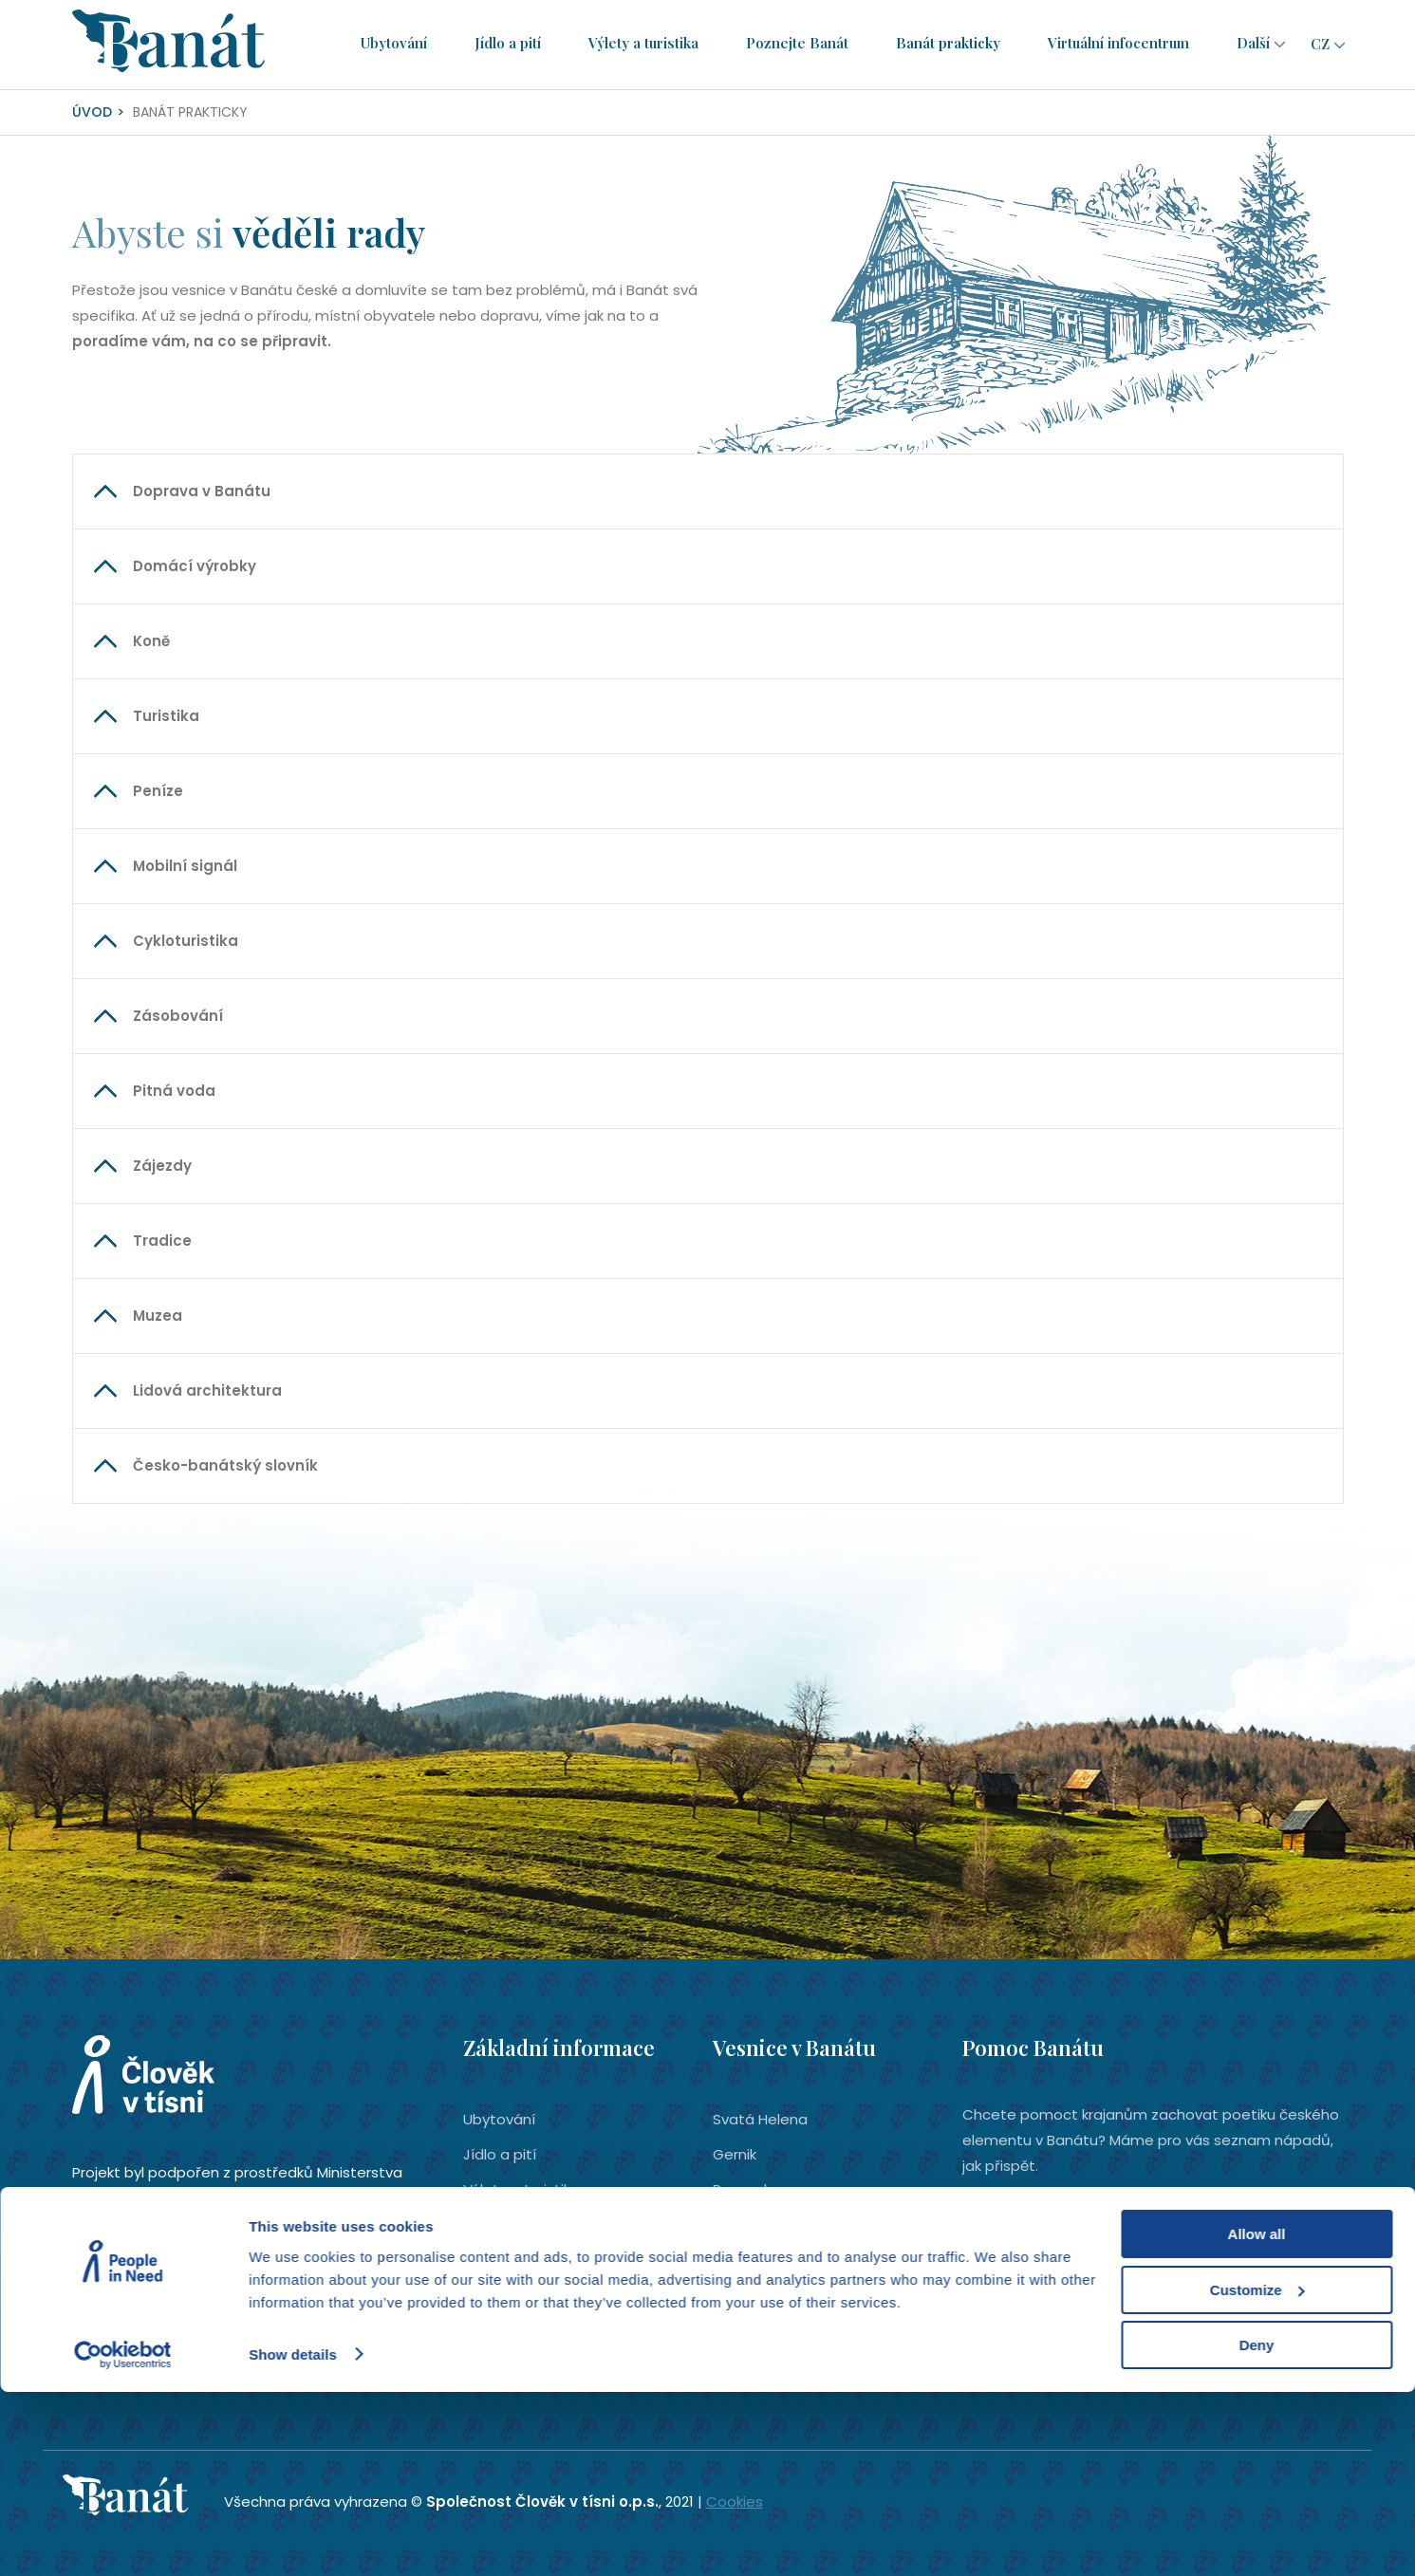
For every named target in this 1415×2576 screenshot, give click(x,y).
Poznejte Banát (800, 43)
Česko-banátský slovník (225, 1465)
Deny (1257, 2529)
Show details (293, 2538)
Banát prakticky (951, 43)
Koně (151, 641)
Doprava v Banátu (201, 491)
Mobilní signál (185, 866)
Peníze (158, 791)
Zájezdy (162, 1166)
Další (1256, 43)
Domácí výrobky (194, 566)
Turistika (166, 716)
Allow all (1257, 2418)
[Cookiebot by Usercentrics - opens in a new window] (123, 2539)
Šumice (739, 2295)
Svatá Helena (760, 2119)
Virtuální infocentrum (1121, 43)
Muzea (157, 1315)
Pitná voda (174, 1091)
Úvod (92, 111)
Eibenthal (745, 2260)
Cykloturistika (185, 941)
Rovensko (746, 2189)
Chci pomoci (1048, 2262)
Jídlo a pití (510, 43)
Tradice (162, 1241)
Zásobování (178, 1016)
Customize (1257, 2474)
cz (1320, 43)
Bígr (726, 2224)
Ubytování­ (396, 43)
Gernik (734, 2154)
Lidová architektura (207, 1390)
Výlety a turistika (646, 43)
